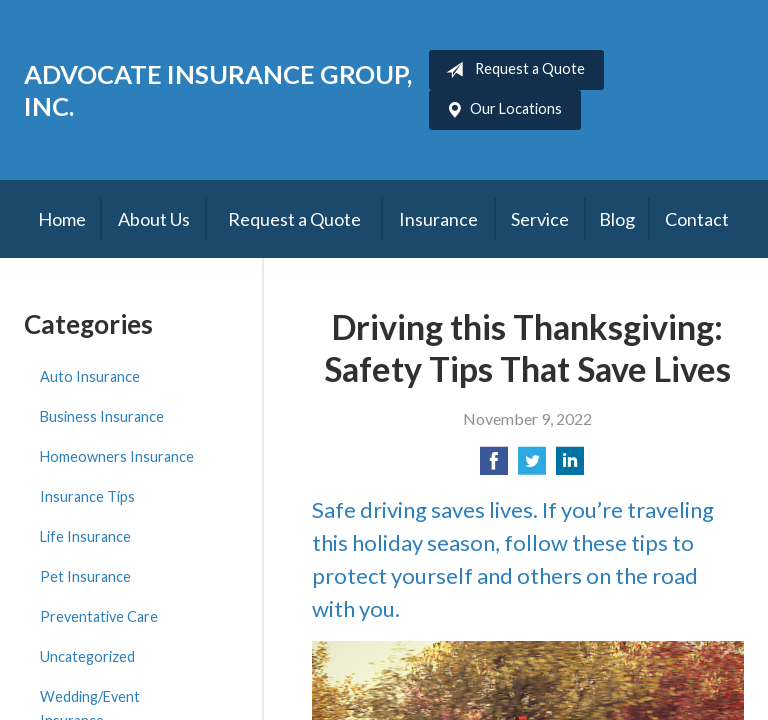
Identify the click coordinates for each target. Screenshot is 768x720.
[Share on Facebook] (494, 466)
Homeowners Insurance (117, 456)
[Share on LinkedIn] (570, 466)
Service (540, 219)
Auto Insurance (90, 376)
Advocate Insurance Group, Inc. (218, 90)
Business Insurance (102, 416)
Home (62, 219)
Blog (617, 219)
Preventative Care (99, 616)
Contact (697, 219)
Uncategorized (87, 656)
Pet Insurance (85, 576)
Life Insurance (85, 536)
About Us (154, 219)
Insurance (438, 219)
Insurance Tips (87, 496)
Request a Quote (511, 70)
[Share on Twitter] (532, 466)
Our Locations (500, 110)
